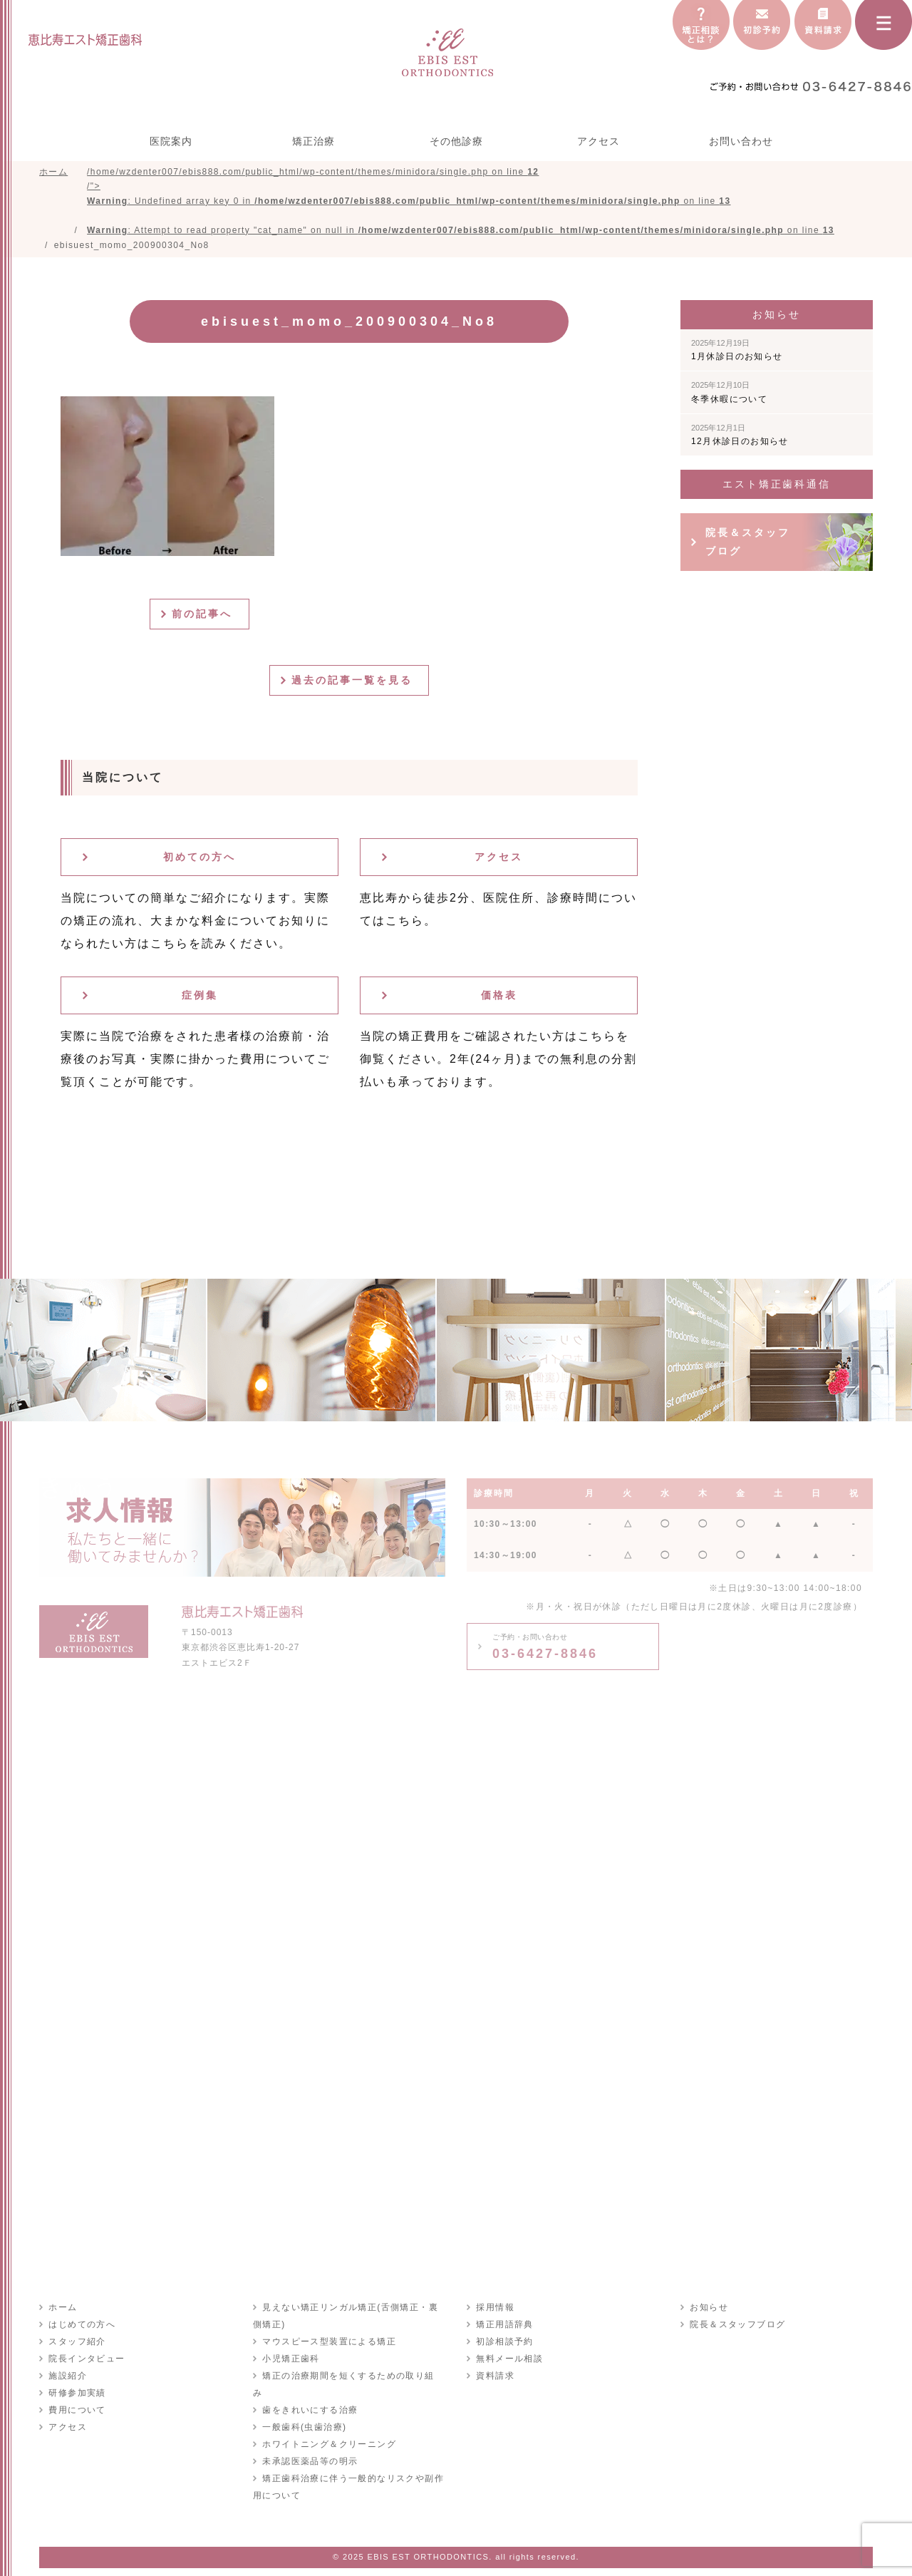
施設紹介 (67, 2379)
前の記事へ (205, 617)
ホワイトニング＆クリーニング (328, 2431)
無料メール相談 (508, 2362)
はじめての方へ (81, 2328)
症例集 (200, 998)
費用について (76, 2413)
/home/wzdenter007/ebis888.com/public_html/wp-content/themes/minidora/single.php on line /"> (460, 202)
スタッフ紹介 (76, 2345)
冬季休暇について (729, 395)
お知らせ (708, 2311)
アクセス (598, 141)
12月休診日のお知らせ (740, 438)
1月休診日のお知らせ (737, 353)
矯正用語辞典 (503, 2328)
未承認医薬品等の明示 (309, 2448)
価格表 (499, 998)
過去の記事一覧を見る (354, 683)
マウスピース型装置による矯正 (328, 2345)
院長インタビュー (86, 2362)
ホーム (62, 2311)
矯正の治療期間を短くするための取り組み (352, 2379)
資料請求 (494, 2379)
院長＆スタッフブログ (747, 545)
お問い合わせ (741, 141)
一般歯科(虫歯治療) (303, 2413)
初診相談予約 (503, 2345)
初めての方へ (199, 860)
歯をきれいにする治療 (309, 2396)
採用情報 (494, 2311)
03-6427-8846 (545, 1650)
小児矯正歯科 (289, 2362)
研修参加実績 (76, 2396)
